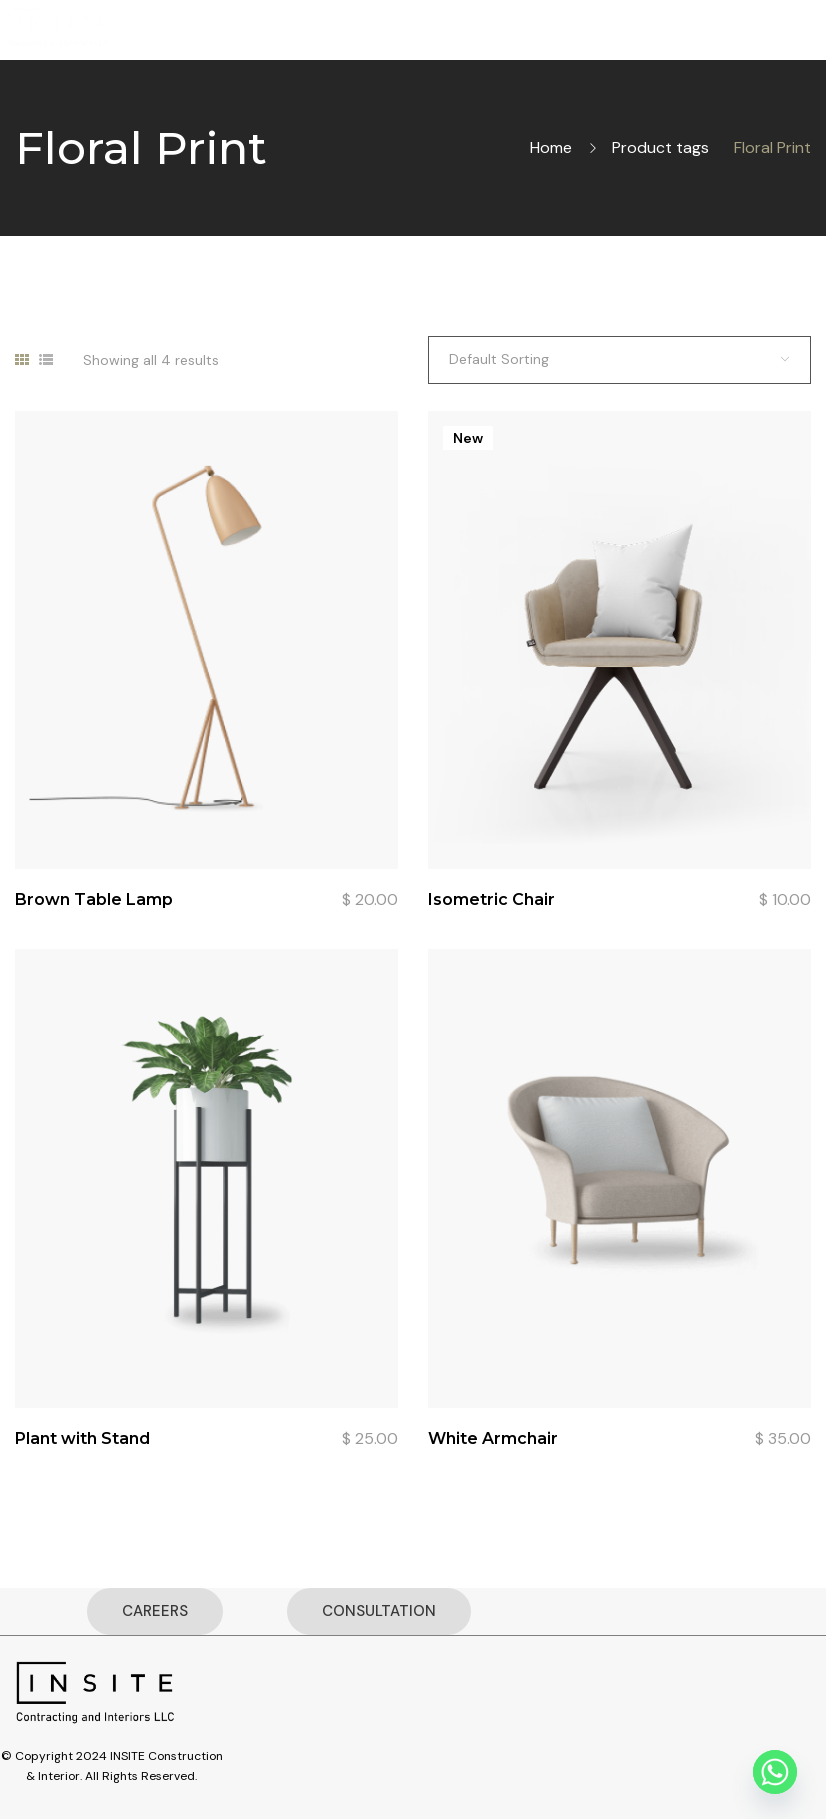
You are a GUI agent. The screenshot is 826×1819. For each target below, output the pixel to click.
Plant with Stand (82, 1438)
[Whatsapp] (775, 1772)
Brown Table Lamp (94, 899)
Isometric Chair (491, 899)
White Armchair (493, 1438)
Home (551, 147)
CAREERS (155, 1611)
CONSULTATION (379, 1611)
